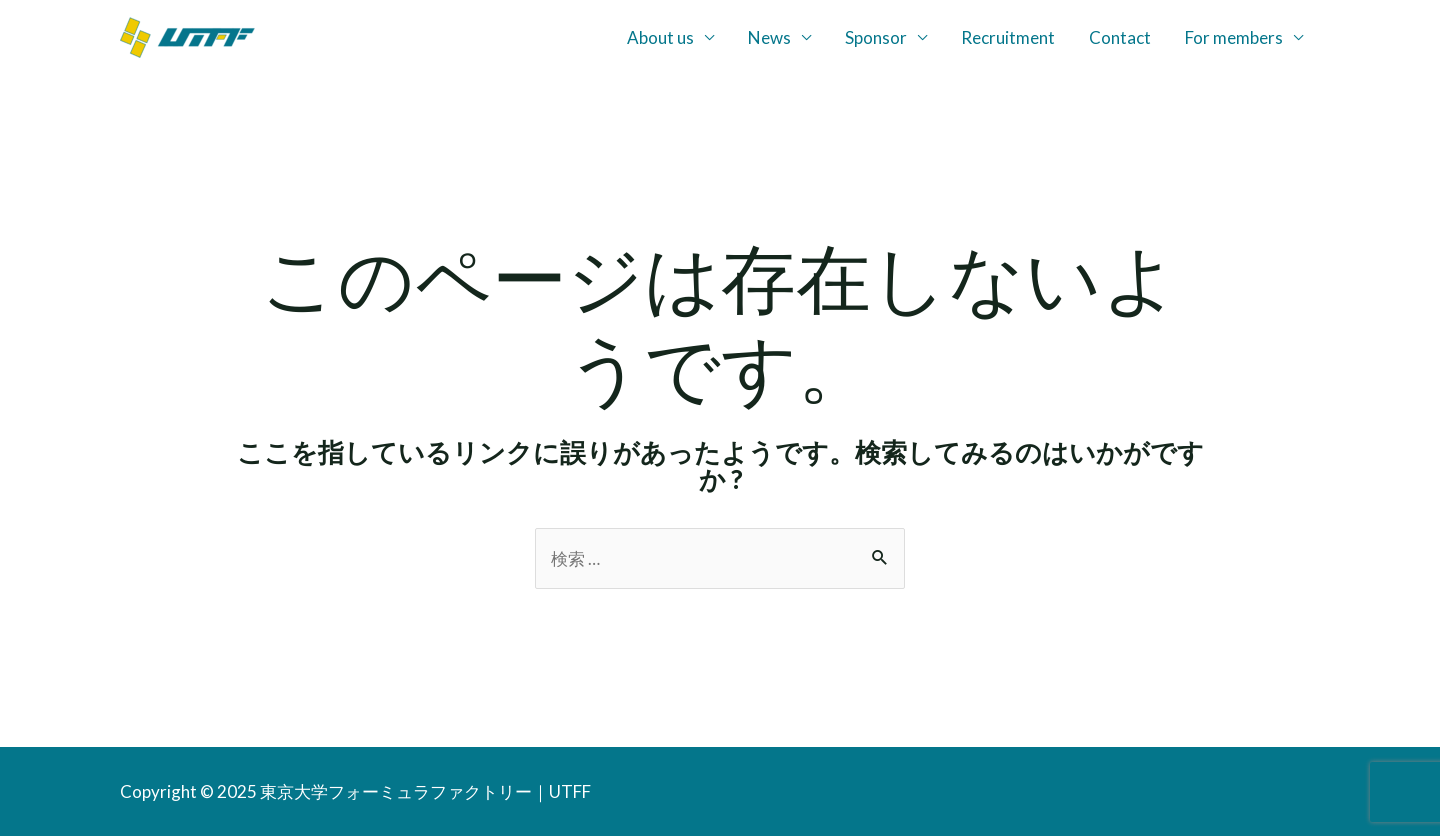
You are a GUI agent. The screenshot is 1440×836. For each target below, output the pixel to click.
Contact (1120, 37)
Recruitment (1008, 37)
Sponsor (876, 37)
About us (660, 37)
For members (1234, 37)
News (769, 37)
